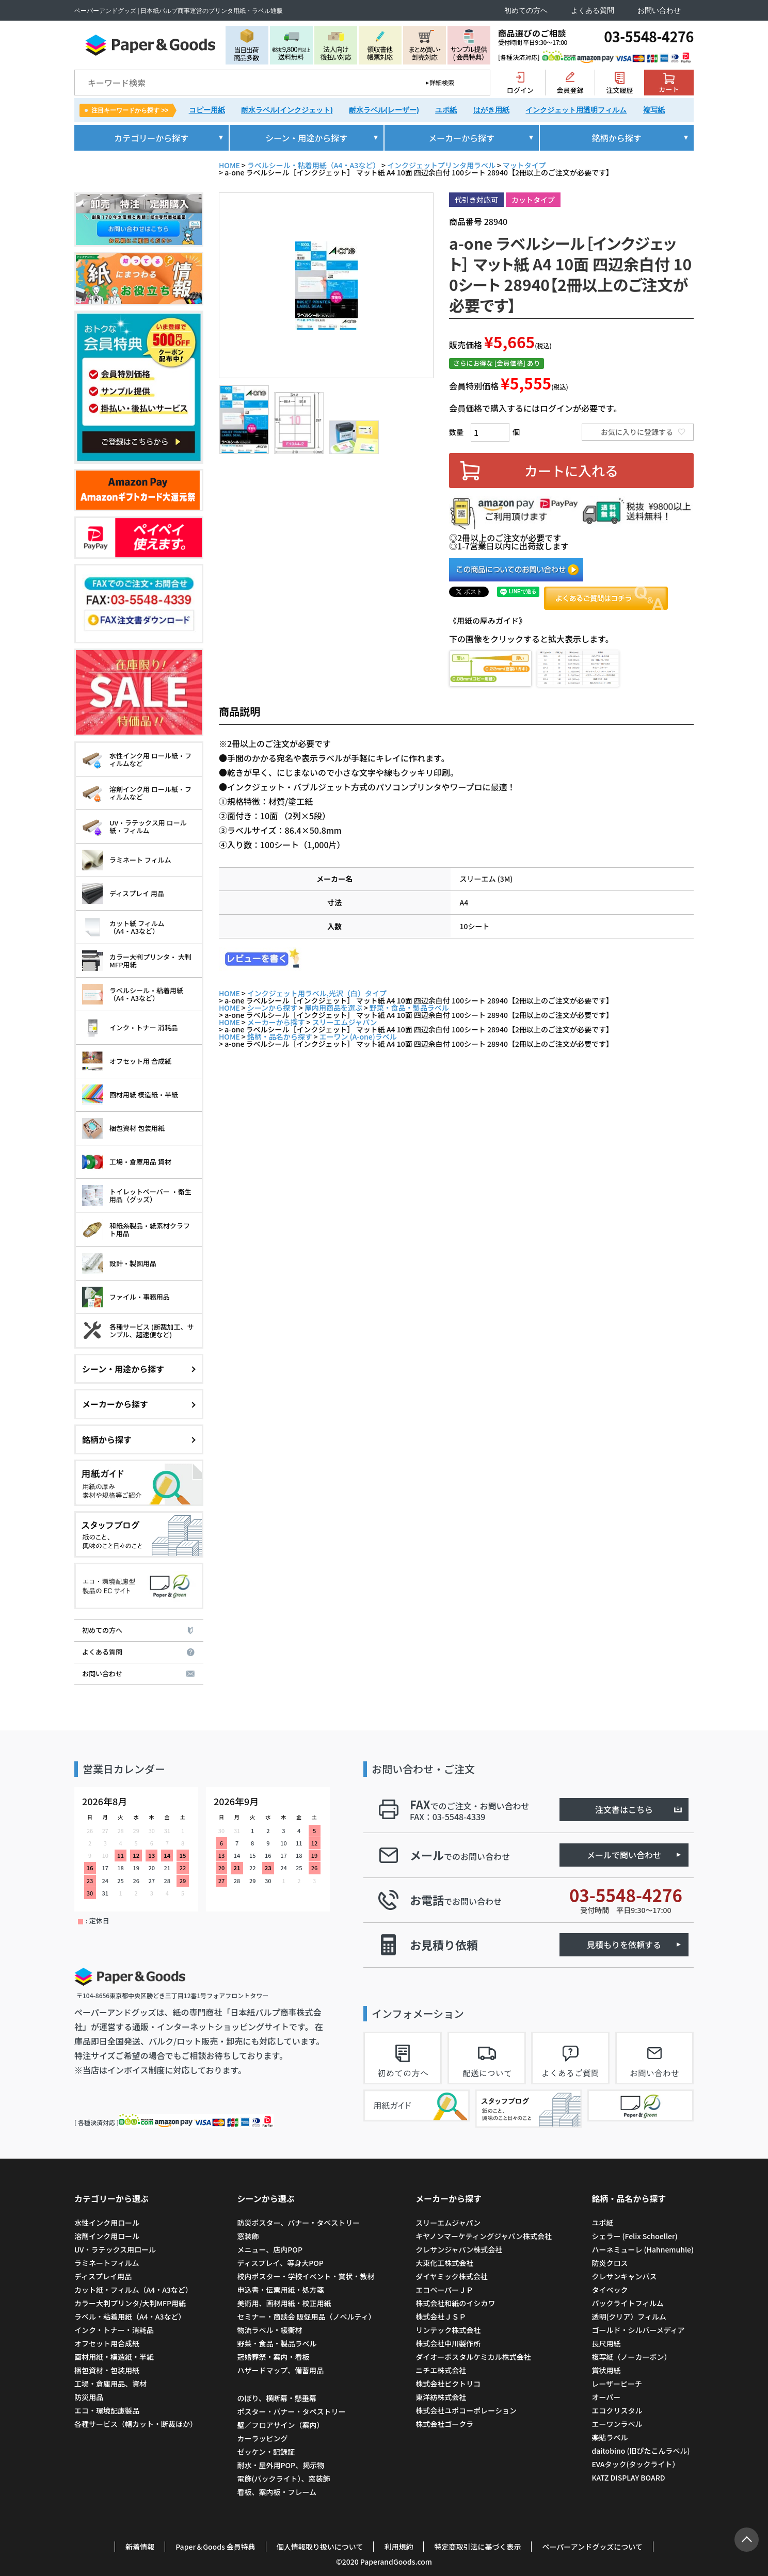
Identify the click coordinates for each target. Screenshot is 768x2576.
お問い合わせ (659, 10)
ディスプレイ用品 (103, 2276)
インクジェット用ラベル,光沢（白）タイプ (317, 993)
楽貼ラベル (609, 2437)
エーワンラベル (616, 2424)
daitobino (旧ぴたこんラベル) (640, 2450)
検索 (475, 82)
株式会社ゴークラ (444, 2424)
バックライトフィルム (627, 2303)
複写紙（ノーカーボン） (631, 2357)
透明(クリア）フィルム (628, 2316)
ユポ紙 (446, 110)
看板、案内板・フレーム (276, 2492)
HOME (229, 165)
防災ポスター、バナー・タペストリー (298, 2222)
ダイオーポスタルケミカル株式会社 (473, 2357)
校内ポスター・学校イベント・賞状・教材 (305, 2276)
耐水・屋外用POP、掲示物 (281, 2465)
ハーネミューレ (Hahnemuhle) (642, 2249)
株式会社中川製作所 (448, 2343)
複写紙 (654, 110)
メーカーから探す (276, 1022)
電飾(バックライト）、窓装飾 (283, 2478)
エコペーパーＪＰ (444, 2290)
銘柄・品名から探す (279, 1036)
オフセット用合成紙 (106, 2343)
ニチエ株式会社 (440, 2370)
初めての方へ (526, 10)
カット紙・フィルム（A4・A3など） (133, 2290)
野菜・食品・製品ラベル (409, 1007)
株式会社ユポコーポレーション (466, 2410)
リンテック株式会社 (448, 2330)
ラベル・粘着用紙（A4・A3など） (129, 2316)
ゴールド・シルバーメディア (637, 2330)
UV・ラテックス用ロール (115, 2249)
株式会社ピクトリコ (448, 2383)
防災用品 (88, 2397)
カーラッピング (262, 2438)
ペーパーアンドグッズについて (592, 2546)
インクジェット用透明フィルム (576, 110)
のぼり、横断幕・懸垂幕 (276, 2398)
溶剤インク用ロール (106, 2236)
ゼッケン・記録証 (266, 2452)
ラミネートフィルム (106, 2263)
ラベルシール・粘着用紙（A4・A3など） (313, 165)
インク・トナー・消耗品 (114, 2330)
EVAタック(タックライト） (635, 2464)
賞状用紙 (605, 2370)
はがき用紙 (491, 110)
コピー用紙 (207, 110)
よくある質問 (592, 10)
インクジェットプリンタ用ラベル (441, 165)
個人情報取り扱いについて (320, 2546)
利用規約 (398, 2546)
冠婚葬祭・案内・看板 (273, 2357)
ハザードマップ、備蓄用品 (280, 2370)
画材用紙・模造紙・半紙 (114, 2357)
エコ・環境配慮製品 (106, 2410)
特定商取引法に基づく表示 (477, 2546)
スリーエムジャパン (344, 1022)
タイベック (609, 2290)
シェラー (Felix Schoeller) (634, 2236)
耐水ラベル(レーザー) (384, 110)
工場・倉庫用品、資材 (110, 2383)
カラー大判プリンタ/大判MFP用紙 (130, 2303)
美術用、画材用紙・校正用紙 (284, 2303)
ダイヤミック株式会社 (451, 2276)
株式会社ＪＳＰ (440, 2316)
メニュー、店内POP (269, 2249)
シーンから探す (272, 1007)
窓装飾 (248, 2236)
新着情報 (139, 2546)
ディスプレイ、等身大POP (280, 2263)
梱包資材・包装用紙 (106, 2370)
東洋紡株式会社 (440, 2397)
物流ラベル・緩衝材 (269, 2330)
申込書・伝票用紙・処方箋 (280, 2290)
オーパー (605, 2397)
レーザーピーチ (616, 2383)
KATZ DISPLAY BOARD (628, 2477)
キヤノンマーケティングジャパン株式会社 (483, 2236)
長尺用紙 (605, 2343)
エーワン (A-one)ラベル (358, 1036)
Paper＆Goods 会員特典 (215, 2546)
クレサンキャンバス (624, 2276)
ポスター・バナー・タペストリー (291, 2411)
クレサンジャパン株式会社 (458, 2249)
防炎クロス (609, 2263)
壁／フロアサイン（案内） (280, 2425)
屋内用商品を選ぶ (333, 1007)
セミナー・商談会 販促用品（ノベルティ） (306, 2316)
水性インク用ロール (106, 2222)
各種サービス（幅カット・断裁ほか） (135, 2424)
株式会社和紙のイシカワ (455, 2303)
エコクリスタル (616, 2410)
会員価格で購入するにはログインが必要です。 (535, 408)
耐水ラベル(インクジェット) (286, 110)
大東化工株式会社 (444, 2263)
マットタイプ (524, 165)
